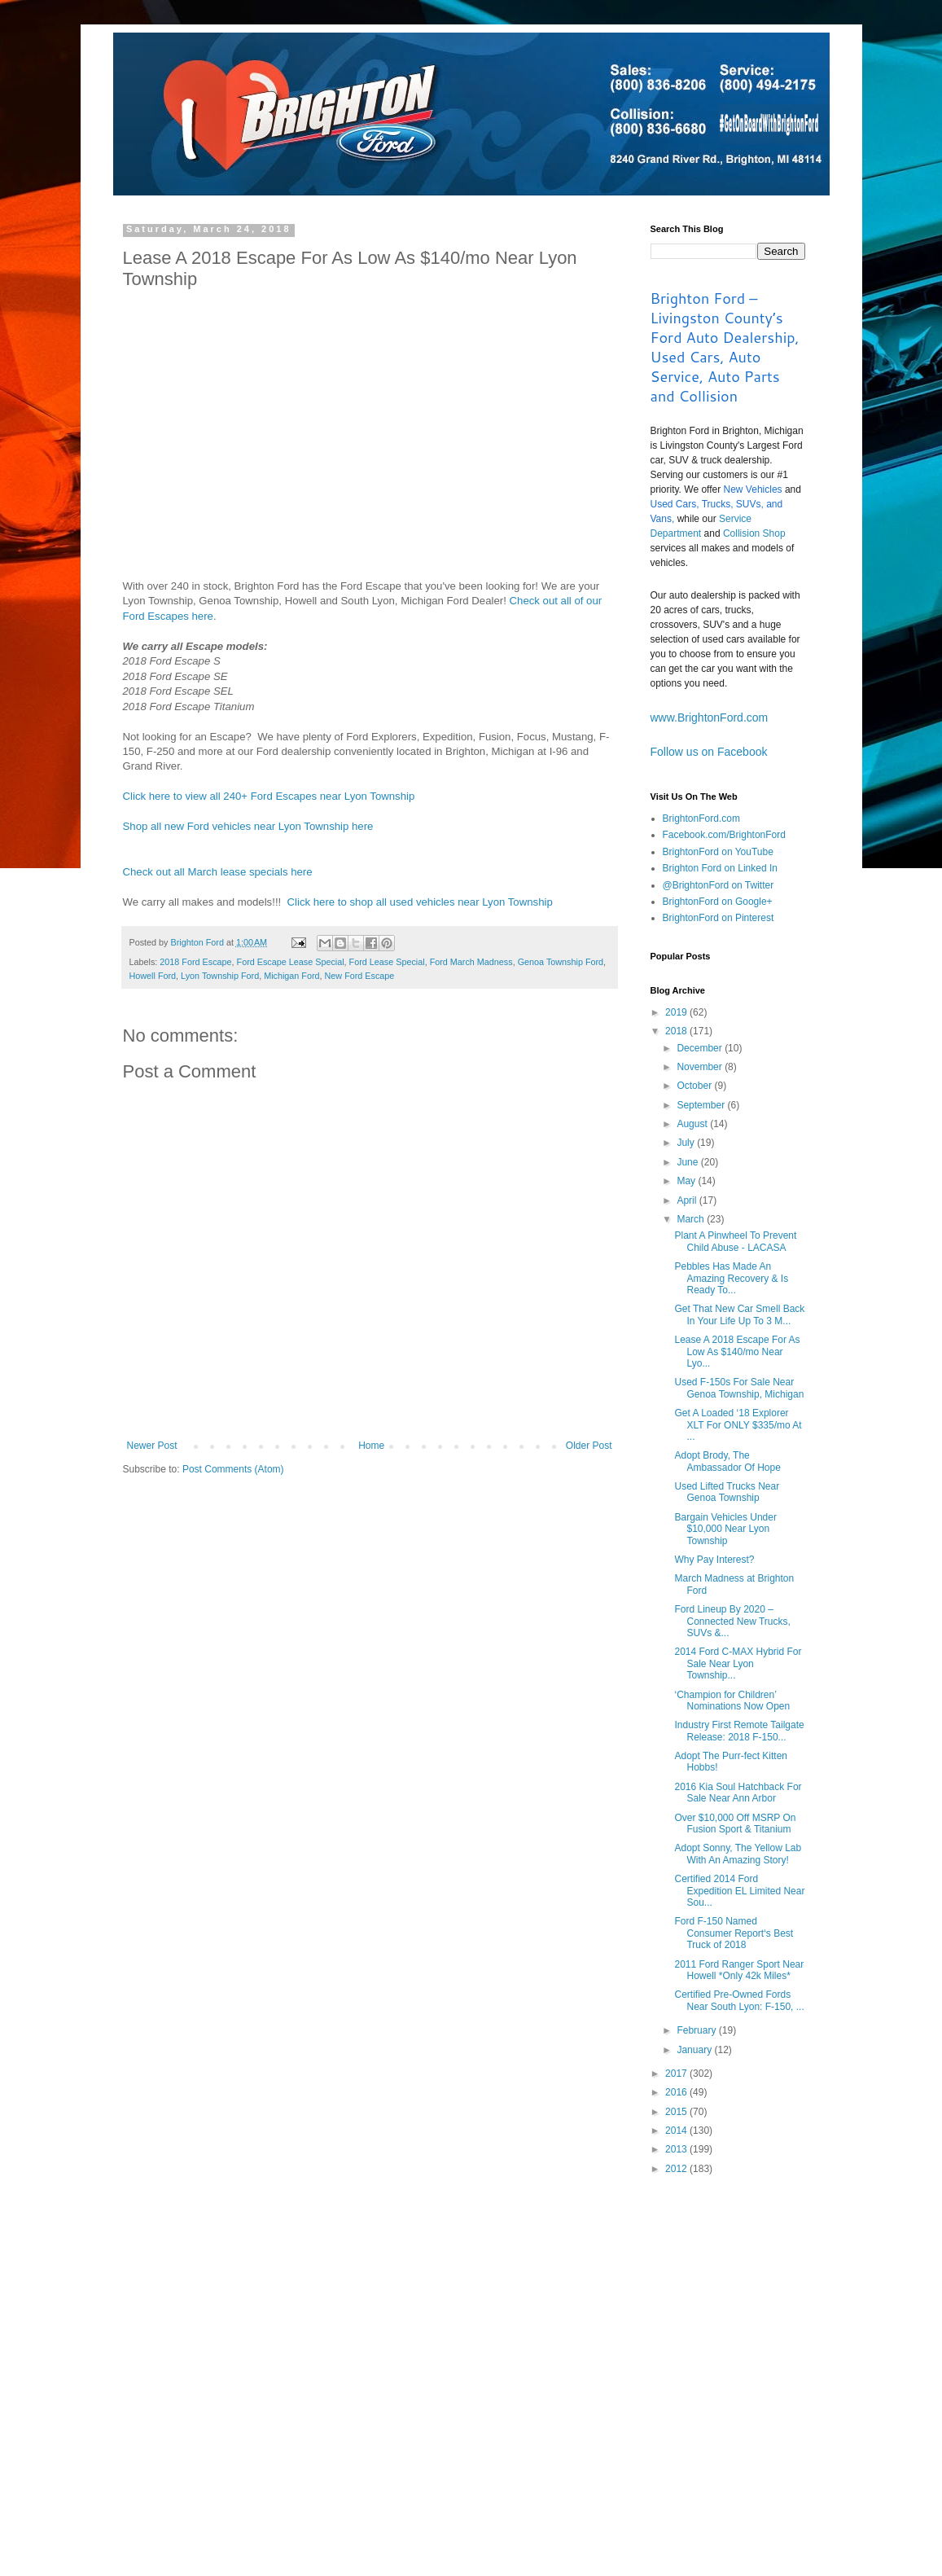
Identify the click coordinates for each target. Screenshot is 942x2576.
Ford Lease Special (387, 962)
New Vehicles (753, 489)
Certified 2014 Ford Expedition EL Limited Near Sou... (739, 1890)
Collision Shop (754, 533)
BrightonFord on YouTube (718, 852)
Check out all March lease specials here (218, 872)
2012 (677, 2168)
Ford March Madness (471, 962)
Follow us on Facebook (709, 751)
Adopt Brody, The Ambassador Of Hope (727, 1461)
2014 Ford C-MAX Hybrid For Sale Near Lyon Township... (737, 1663)
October (695, 1085)
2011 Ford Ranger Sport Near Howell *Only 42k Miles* (739, 1970)
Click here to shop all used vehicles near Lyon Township (420, 902)
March (692, 1219)
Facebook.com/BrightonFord (724, 834)
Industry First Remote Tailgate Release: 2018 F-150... (739, 1730)
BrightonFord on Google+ (718, 901)
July (687, 1142)
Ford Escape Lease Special (290, 962)
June (688, 1162)
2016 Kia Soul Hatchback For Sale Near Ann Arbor (737, 1792)
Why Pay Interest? (714, 1559)
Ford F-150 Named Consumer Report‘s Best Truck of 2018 (733, 1933)
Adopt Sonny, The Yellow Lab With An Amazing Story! (737, 1853)
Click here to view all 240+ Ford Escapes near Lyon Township (269, 796)
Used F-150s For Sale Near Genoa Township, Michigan (739, 1387)
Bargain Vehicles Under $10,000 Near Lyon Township (725, 1529)
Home (371, 1445)
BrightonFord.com (701, 818)
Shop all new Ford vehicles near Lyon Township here (248, 826)
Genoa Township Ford (560, 962)
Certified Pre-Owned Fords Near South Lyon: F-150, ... (739, 2000)
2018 (677, 1031)
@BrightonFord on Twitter (718, 885)
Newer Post (152, 1445)
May (687, 1181)
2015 (677, 2111)
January (695, 2050)
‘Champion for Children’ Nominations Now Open (732, 1700)
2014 (677, 2130)
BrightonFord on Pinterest (718, 918)
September (702, 1105)
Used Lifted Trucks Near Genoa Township (726, 1492)
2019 (677, 1012)
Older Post (589, 1445)
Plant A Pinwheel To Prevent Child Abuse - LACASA (735, 1241)
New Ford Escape (360, 976)
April (688, 1200)
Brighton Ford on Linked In (720, 868)
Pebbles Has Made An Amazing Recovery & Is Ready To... (731, 1278)
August (693, 1124)
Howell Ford (153, 976)
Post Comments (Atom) (233, 1469)
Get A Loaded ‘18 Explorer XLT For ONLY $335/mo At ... (737, 1424)
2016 (677, 2092)
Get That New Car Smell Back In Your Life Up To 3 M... (739, 1314)
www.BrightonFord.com (710, 717)
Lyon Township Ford (220, 976)
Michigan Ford (291, 976)
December (701, 1048)
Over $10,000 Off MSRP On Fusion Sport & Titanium (734, 1823)
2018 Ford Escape (195, 962)
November (701, 1067)
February (697, 2030)
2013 (677, 2149)
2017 (677, 2073)
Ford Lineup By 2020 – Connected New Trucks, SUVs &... (732, 1621)
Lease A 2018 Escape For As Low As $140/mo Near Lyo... (737, 1351)
